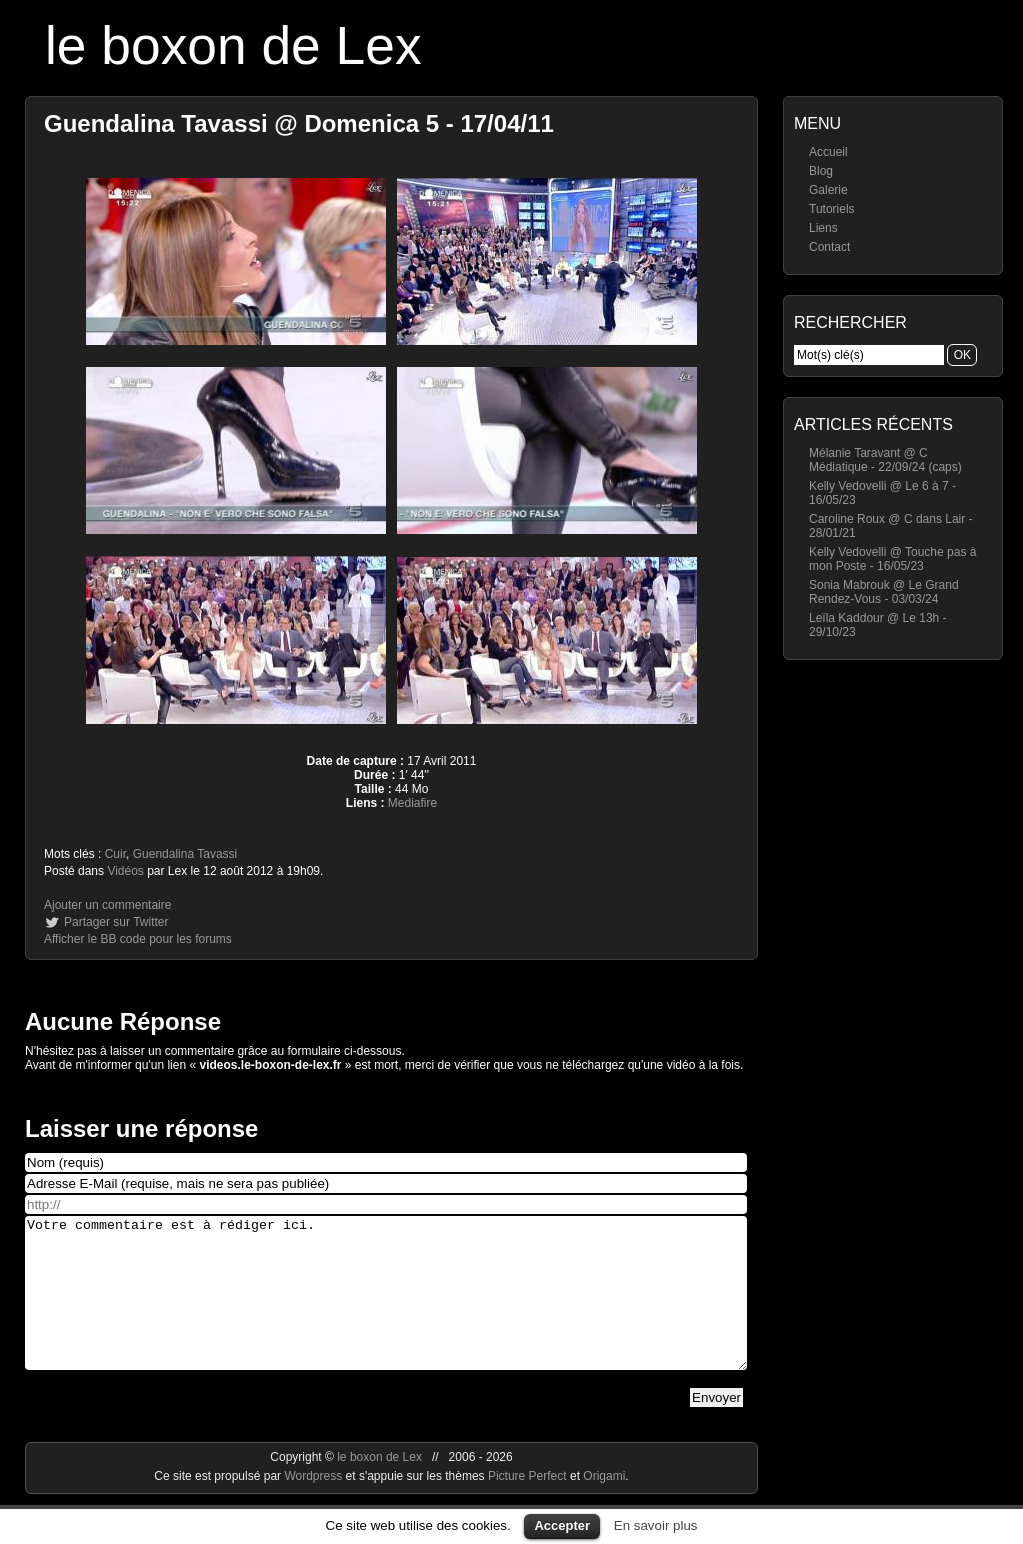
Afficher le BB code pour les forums (138, 939)
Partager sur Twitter (116, 922)
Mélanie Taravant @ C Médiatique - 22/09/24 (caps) (885, 460)
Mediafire (412, 803)
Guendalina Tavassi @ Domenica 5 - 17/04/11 (299, 123)
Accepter (562, 1525)
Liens (823, 228)
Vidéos (125, 871)
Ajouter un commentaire (107, 905)
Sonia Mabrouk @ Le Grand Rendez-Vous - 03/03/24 (884, 592)
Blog (821, 171)
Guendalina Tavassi (185, 854)
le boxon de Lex (233, 45)
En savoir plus (656, 1525)
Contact (829, 247)
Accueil (828, 152)
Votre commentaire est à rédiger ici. (386, 1308)
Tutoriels (832, 209)
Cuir (115, 854)
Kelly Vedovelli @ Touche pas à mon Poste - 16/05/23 (892, 559)
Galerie (828, 190)
